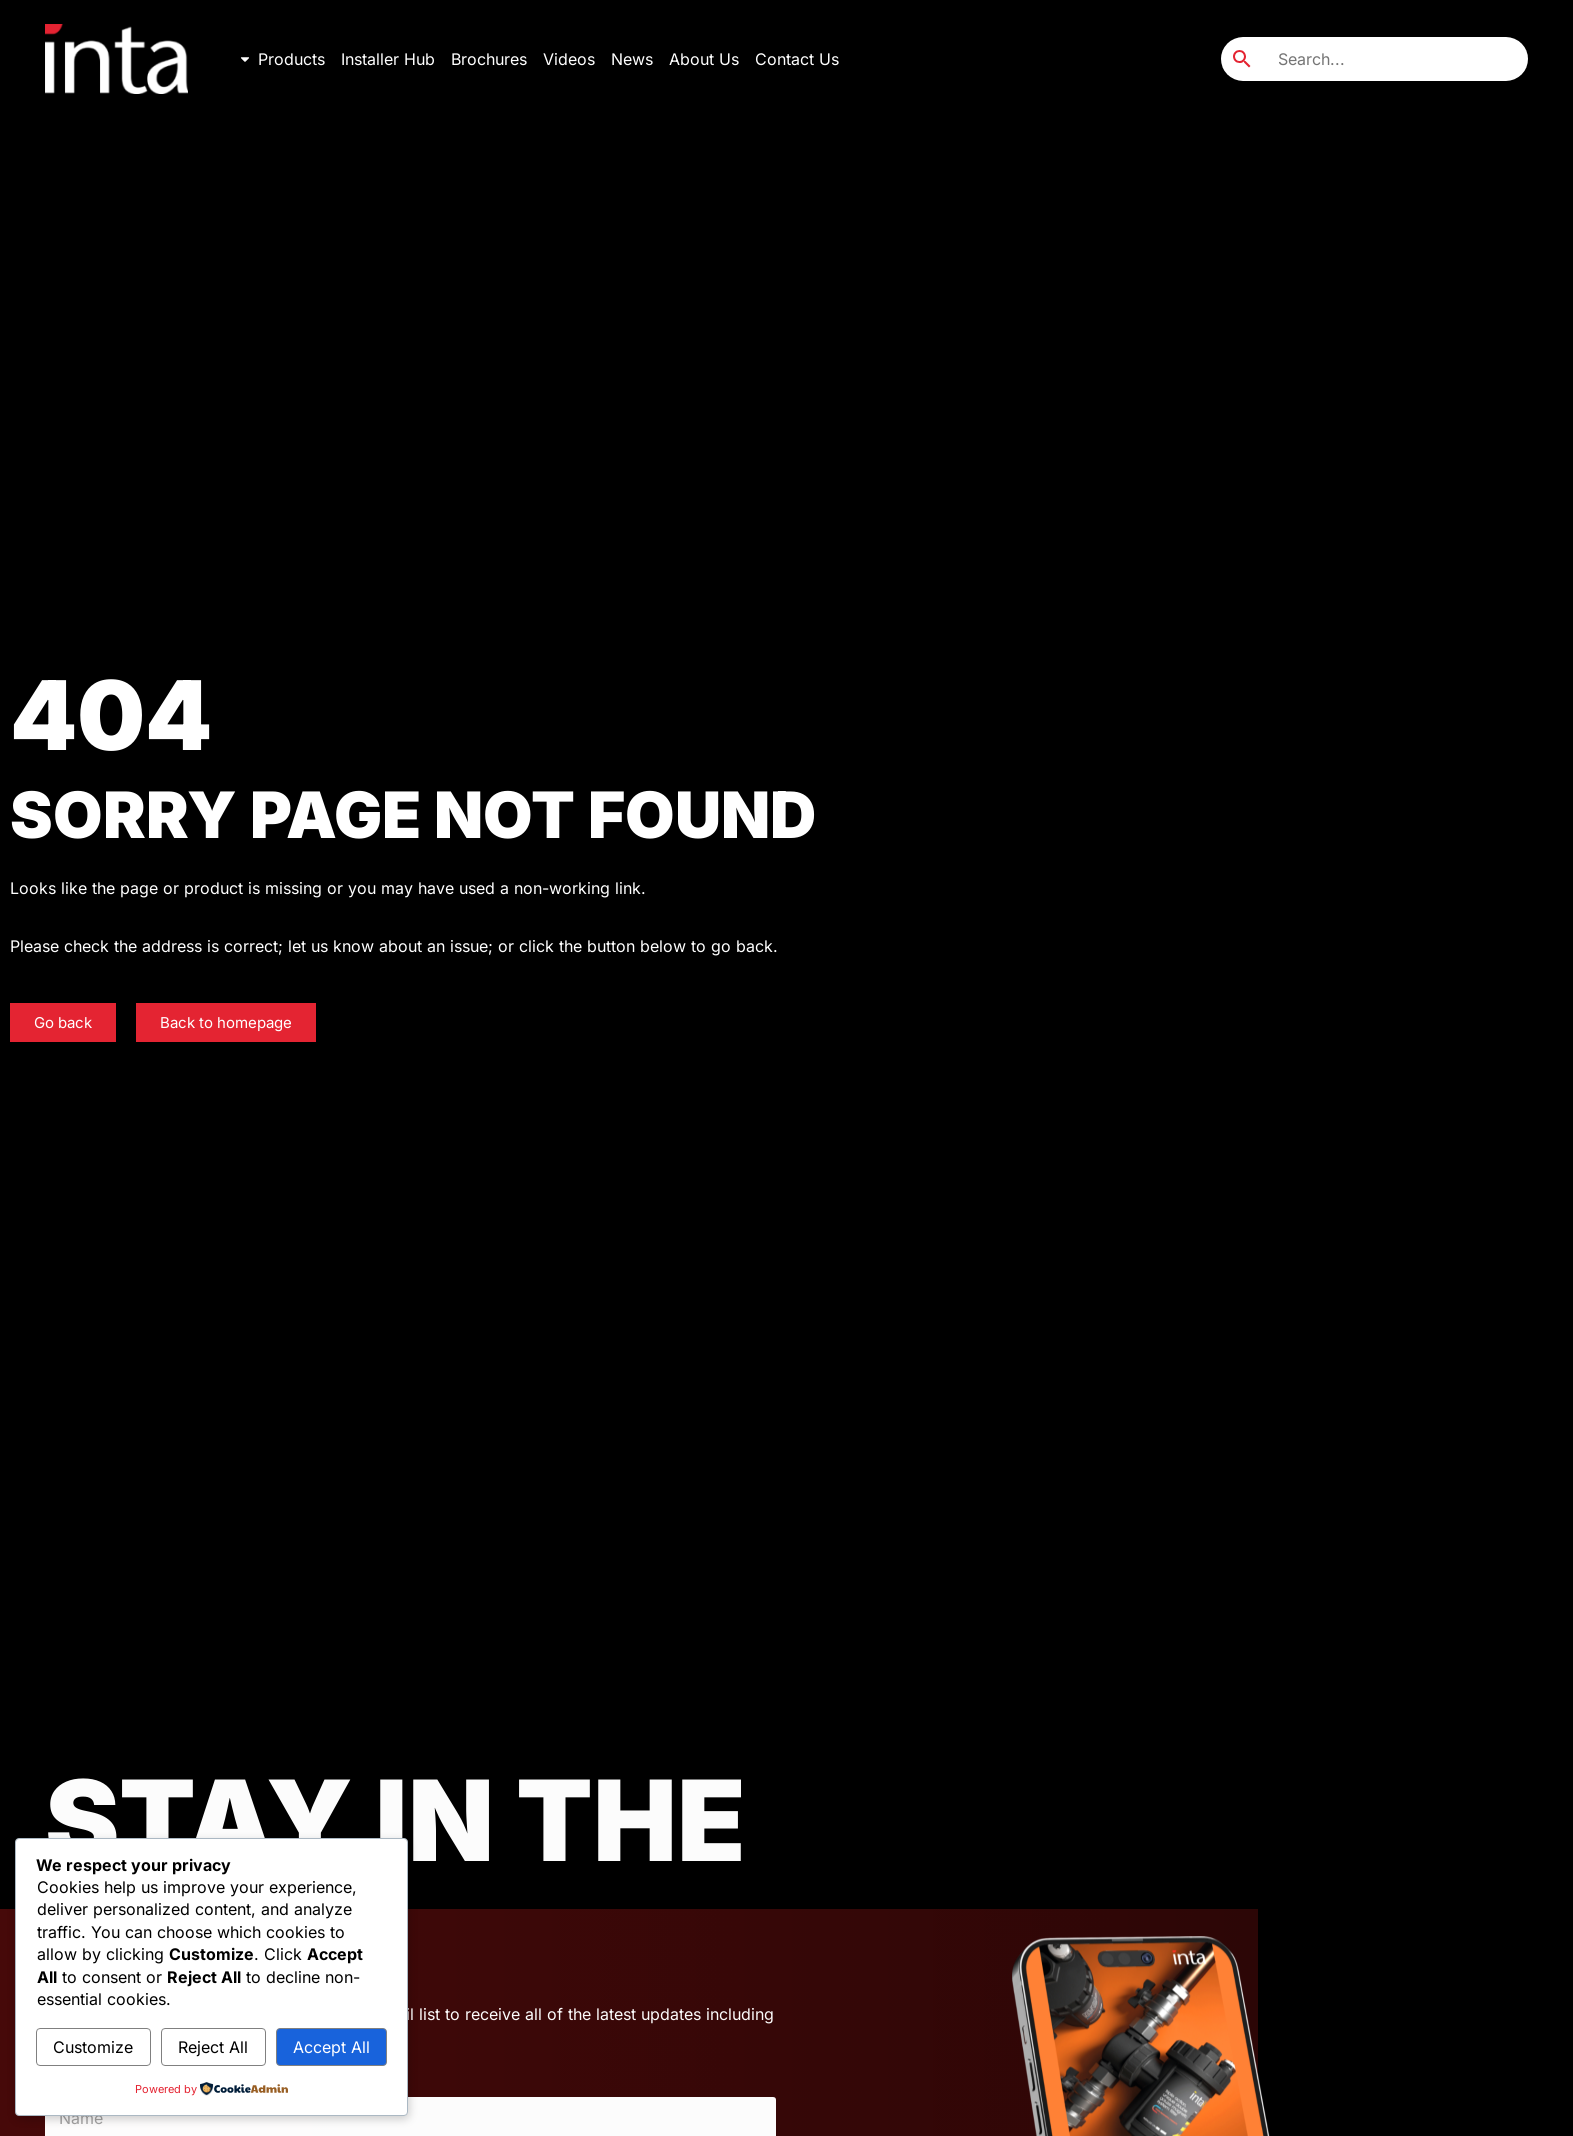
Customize (93, 2047)
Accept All (331, 2047)
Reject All (213, 2047)
